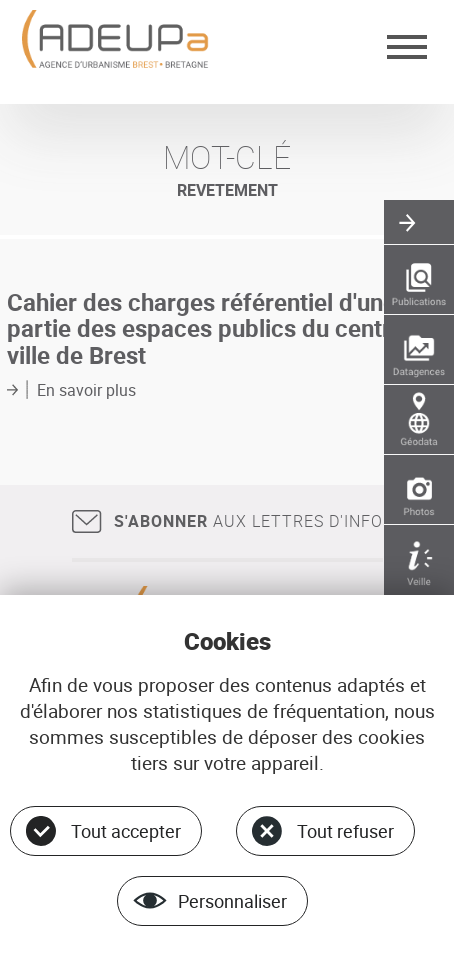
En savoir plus (86, 390)
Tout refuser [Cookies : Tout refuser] (345, 831)
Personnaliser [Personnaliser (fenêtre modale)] (232, 901)
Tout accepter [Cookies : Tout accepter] (126, 831)
